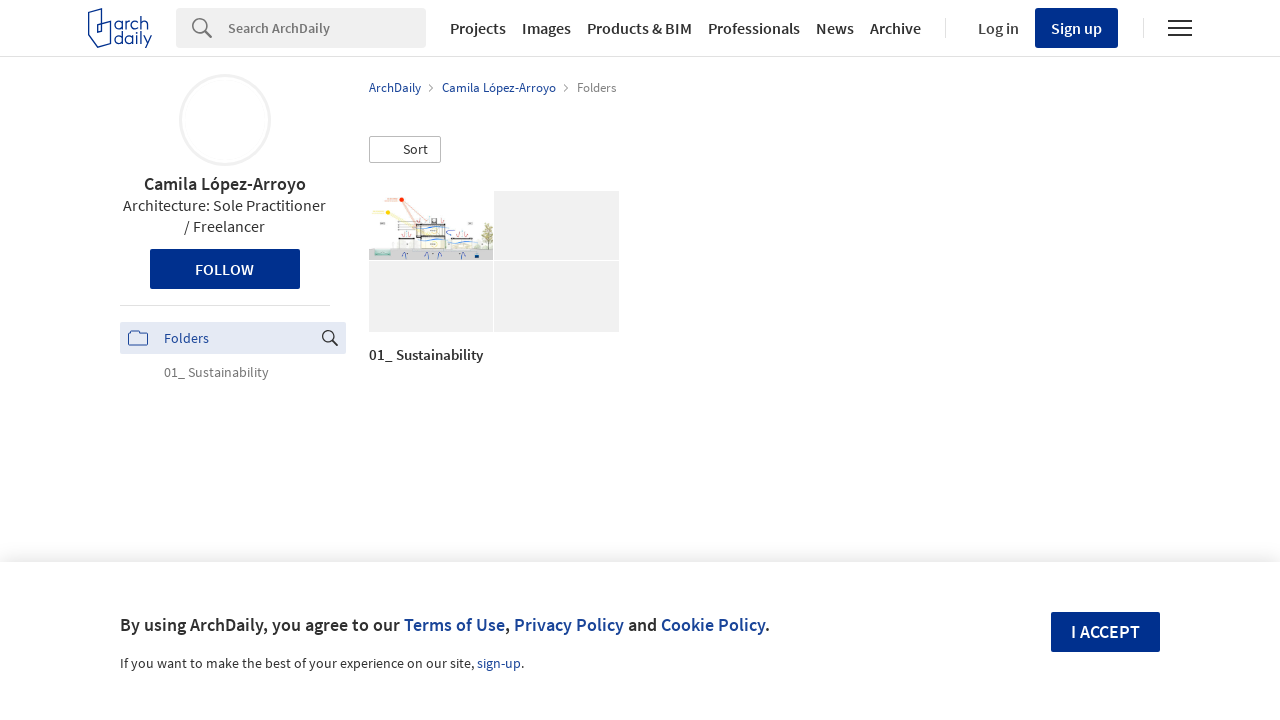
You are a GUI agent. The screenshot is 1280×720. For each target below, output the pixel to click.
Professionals (754, 28)
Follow (224, 269)
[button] (405, 150)
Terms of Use (454, 624)
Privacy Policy (569, 624)
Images (546, 28)
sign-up (499, 663)
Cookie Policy (713, 624)
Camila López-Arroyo (225, 183)
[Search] (327, 28)
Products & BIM (639, 28)
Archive (895, 28)
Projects (478, 28)
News (835, 28)
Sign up (1076, 28)
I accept (1105, 631)
